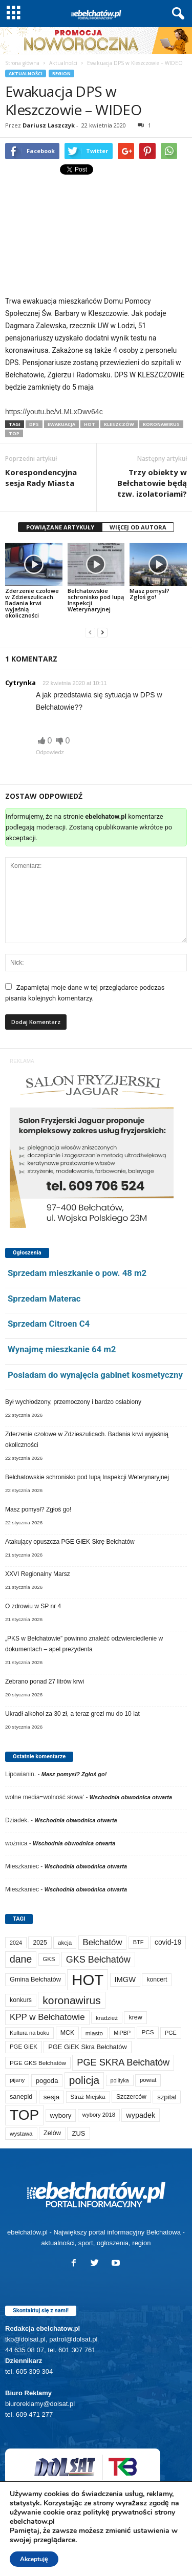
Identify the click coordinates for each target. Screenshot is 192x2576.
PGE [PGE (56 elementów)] (171, 2033)
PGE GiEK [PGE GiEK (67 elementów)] (23, 2046)
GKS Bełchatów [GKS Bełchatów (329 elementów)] (98, 1959)
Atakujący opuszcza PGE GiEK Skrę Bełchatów (70, 1541)
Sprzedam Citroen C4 (49, 1323)
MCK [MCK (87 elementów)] (67, 2032)
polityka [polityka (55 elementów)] (120, 2080)
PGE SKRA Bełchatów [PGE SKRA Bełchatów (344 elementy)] (123, 2062)
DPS (34, 424)
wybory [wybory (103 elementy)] (61, 2115)
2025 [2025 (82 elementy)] (40, 1942)
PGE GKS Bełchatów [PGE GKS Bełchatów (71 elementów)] (38, 2062)
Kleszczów (119, 424)
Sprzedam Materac (44, 1298)
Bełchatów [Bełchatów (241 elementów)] (102, 1942)
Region (61, 73)
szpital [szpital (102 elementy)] (166, 2097)
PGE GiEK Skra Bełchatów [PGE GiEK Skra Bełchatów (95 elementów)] (87, 2047)
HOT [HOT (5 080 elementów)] (87, 1979)
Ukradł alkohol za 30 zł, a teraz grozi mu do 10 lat (72, 1713)
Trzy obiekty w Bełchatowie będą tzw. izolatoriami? (152, 483)
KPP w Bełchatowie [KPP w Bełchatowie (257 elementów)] (47, 2017)
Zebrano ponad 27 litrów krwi (44, 1681)
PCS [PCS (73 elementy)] (147, 2032)
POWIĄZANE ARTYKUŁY (60, 527)
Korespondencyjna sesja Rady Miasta (41, 477)
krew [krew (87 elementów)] (135, 2017)
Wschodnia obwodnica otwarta (131, 1797)
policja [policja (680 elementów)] (84, 2080)
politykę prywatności (118, 2512)
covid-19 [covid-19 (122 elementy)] (168, 1942)
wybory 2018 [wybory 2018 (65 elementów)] (98, 2115)
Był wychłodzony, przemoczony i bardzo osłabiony (73, 1402)
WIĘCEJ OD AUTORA (138, 527)
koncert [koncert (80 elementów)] (156, 1979)
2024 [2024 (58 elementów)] (16, 1943)
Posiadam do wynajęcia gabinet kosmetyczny (95, 1375)
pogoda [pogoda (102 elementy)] (47, 2080)
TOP (14, 433)
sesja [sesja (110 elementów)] (52, 2097)
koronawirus (161, 424)
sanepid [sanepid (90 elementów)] (21, 2096)
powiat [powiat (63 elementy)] (148, 2080)
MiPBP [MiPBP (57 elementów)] (122, 2033)
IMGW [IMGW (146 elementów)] (125, 1979)
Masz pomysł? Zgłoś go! (149, 594)
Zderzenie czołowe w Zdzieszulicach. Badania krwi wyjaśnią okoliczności (32, 603)
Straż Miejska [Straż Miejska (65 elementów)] (88, 2097)
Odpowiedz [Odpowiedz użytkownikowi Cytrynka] (50, 752)
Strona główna (22, 63)
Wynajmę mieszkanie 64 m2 (62, 1349)
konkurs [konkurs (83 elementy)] (21, 2000)
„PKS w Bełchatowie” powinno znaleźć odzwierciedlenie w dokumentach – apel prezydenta (84, 1644)
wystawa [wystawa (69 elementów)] (21, 2133)
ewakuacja (61, 424)
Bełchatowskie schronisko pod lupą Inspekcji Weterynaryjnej (96, 600)
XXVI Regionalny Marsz (37, 1574)
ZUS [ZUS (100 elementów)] (78, 2133)
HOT (89, 424)
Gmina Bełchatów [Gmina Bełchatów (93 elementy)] (35, 1979)
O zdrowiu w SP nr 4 (33, 1606)
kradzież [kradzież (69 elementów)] (107, 2017)
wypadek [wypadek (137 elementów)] (140, 2115)
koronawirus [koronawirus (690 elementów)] (71, 2000)
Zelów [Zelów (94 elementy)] (52, 2133)
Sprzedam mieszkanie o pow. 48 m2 (77, 1273)
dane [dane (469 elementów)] (21, 1959)
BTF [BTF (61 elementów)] (138, 1942)
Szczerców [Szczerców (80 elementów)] (131, 2096)
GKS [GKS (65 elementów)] (49, 1959)
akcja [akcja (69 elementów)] (65, 1942)
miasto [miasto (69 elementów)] (94, 2033)
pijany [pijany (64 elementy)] (17, 2080)
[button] (176, 14)
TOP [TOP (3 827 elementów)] (24, 2115)
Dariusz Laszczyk (49, 125)
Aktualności (63, 63)
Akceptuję (34, 2559)
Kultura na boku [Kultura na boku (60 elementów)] (29, 2033)
